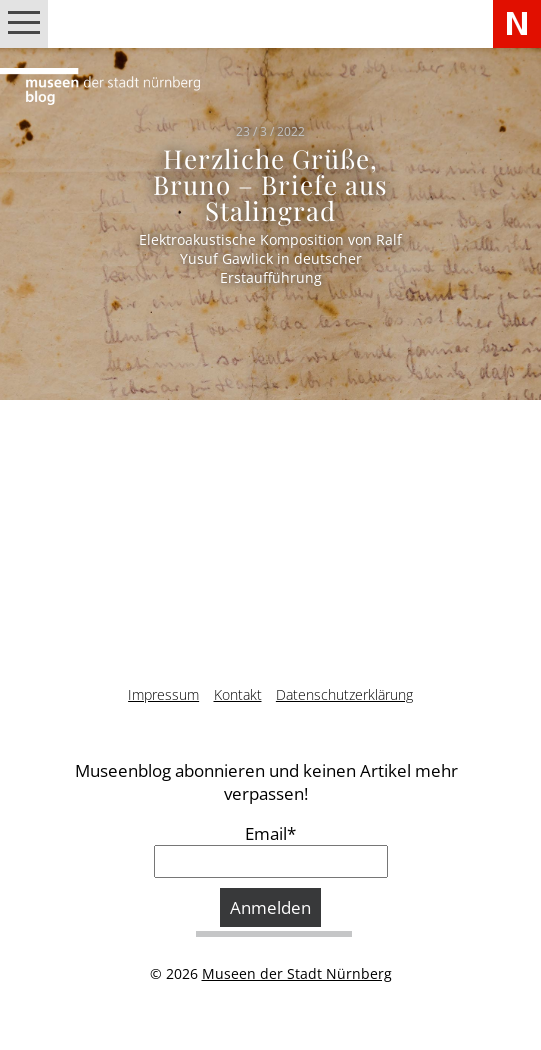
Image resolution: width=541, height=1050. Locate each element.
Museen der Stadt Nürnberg (297, 973)
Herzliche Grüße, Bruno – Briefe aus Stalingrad (271, 183)
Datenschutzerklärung (344, 694)
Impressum (163, 694)
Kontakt (238, 694)
